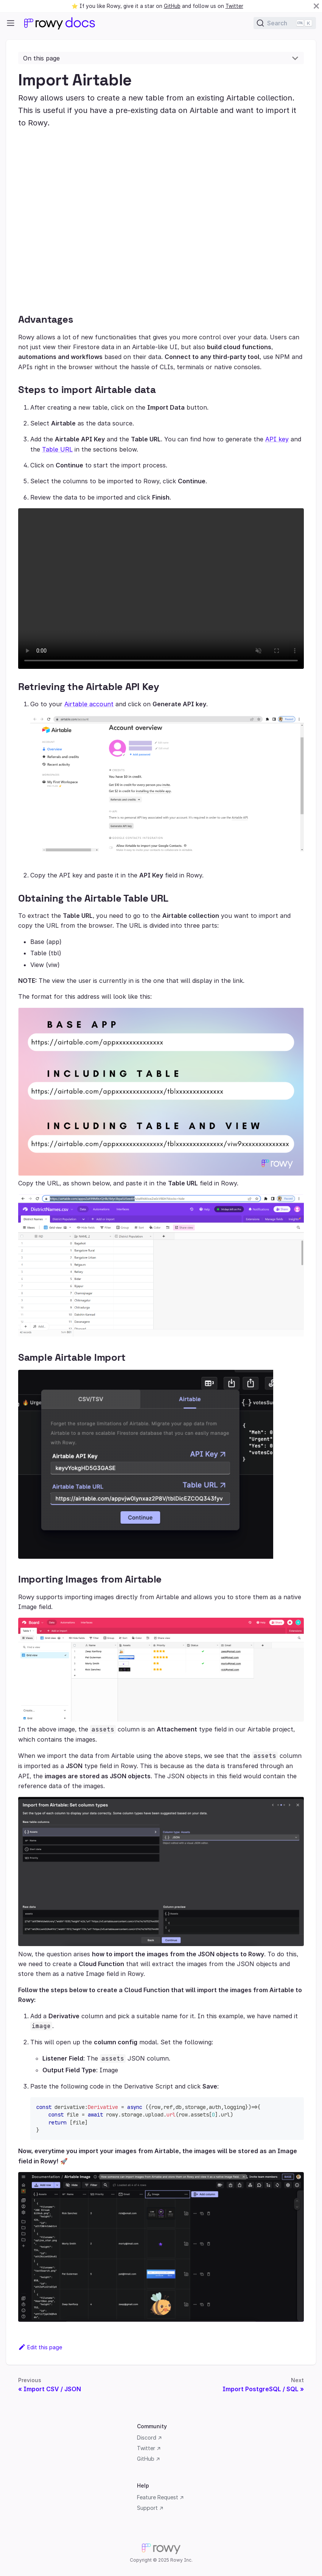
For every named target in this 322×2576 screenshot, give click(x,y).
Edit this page (40, 2347)
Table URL (57, 449)
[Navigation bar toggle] (10, 23)
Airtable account (89, 704)
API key (277, 439)
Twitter (234, 6)
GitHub (172, 6)
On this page (41, 58)
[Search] (285, 23)
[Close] (316, 6)
